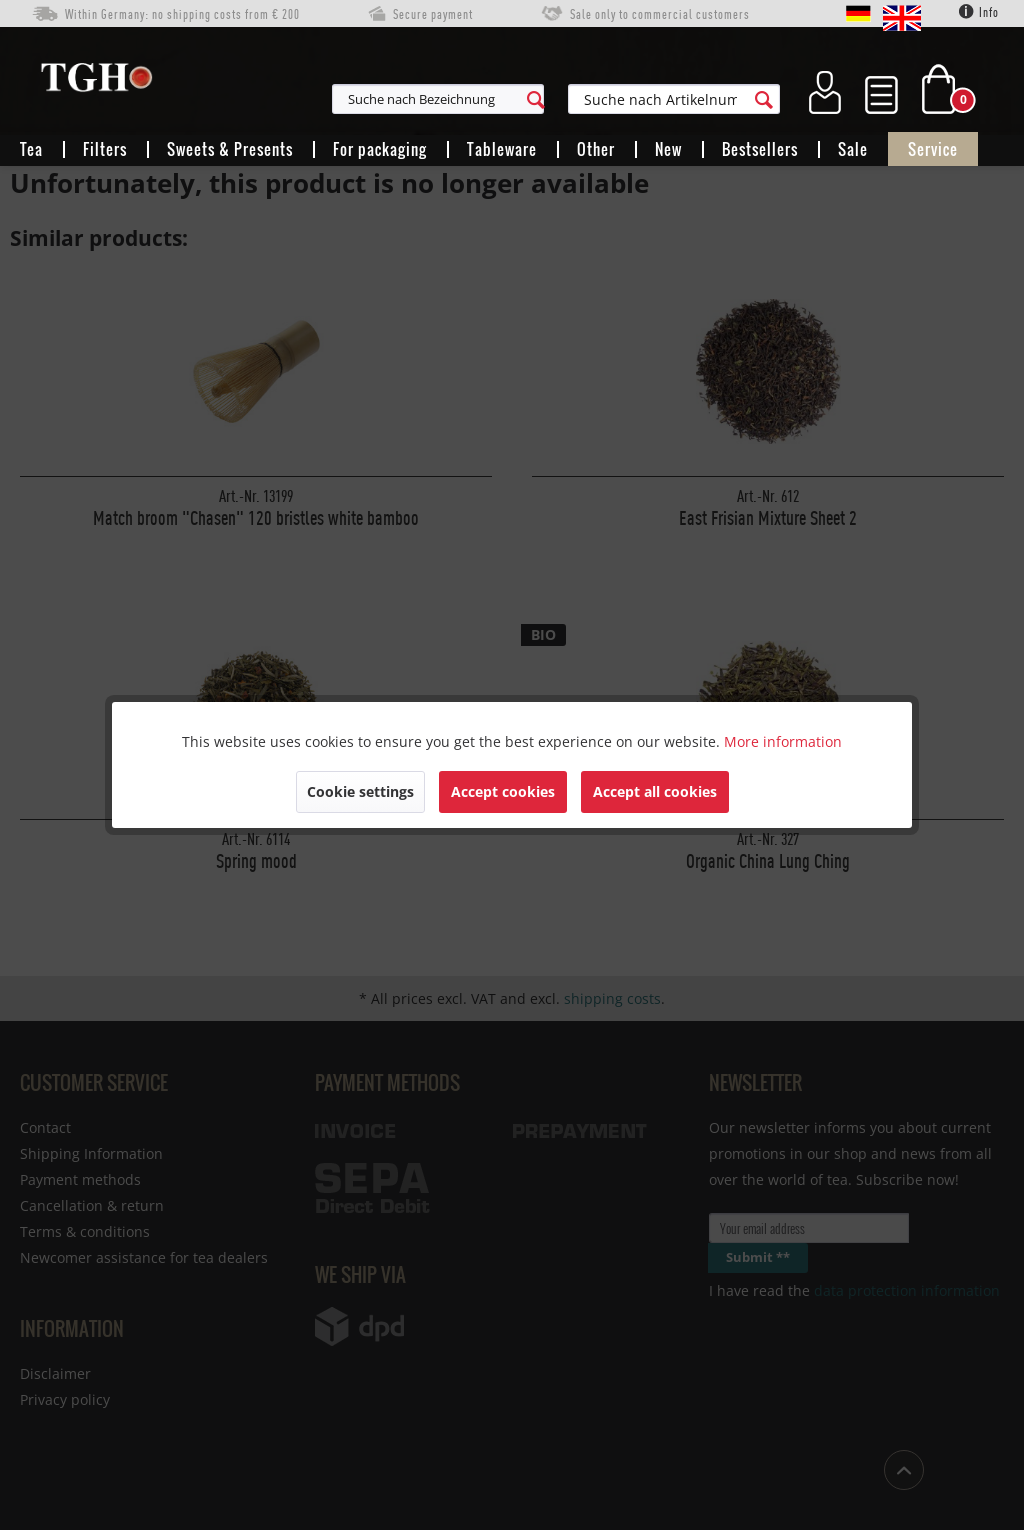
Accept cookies (503, 791)
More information (783, 741)
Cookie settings (360, 791)
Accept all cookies (655, 791)
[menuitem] (526, 99)
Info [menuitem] (979, 12)
